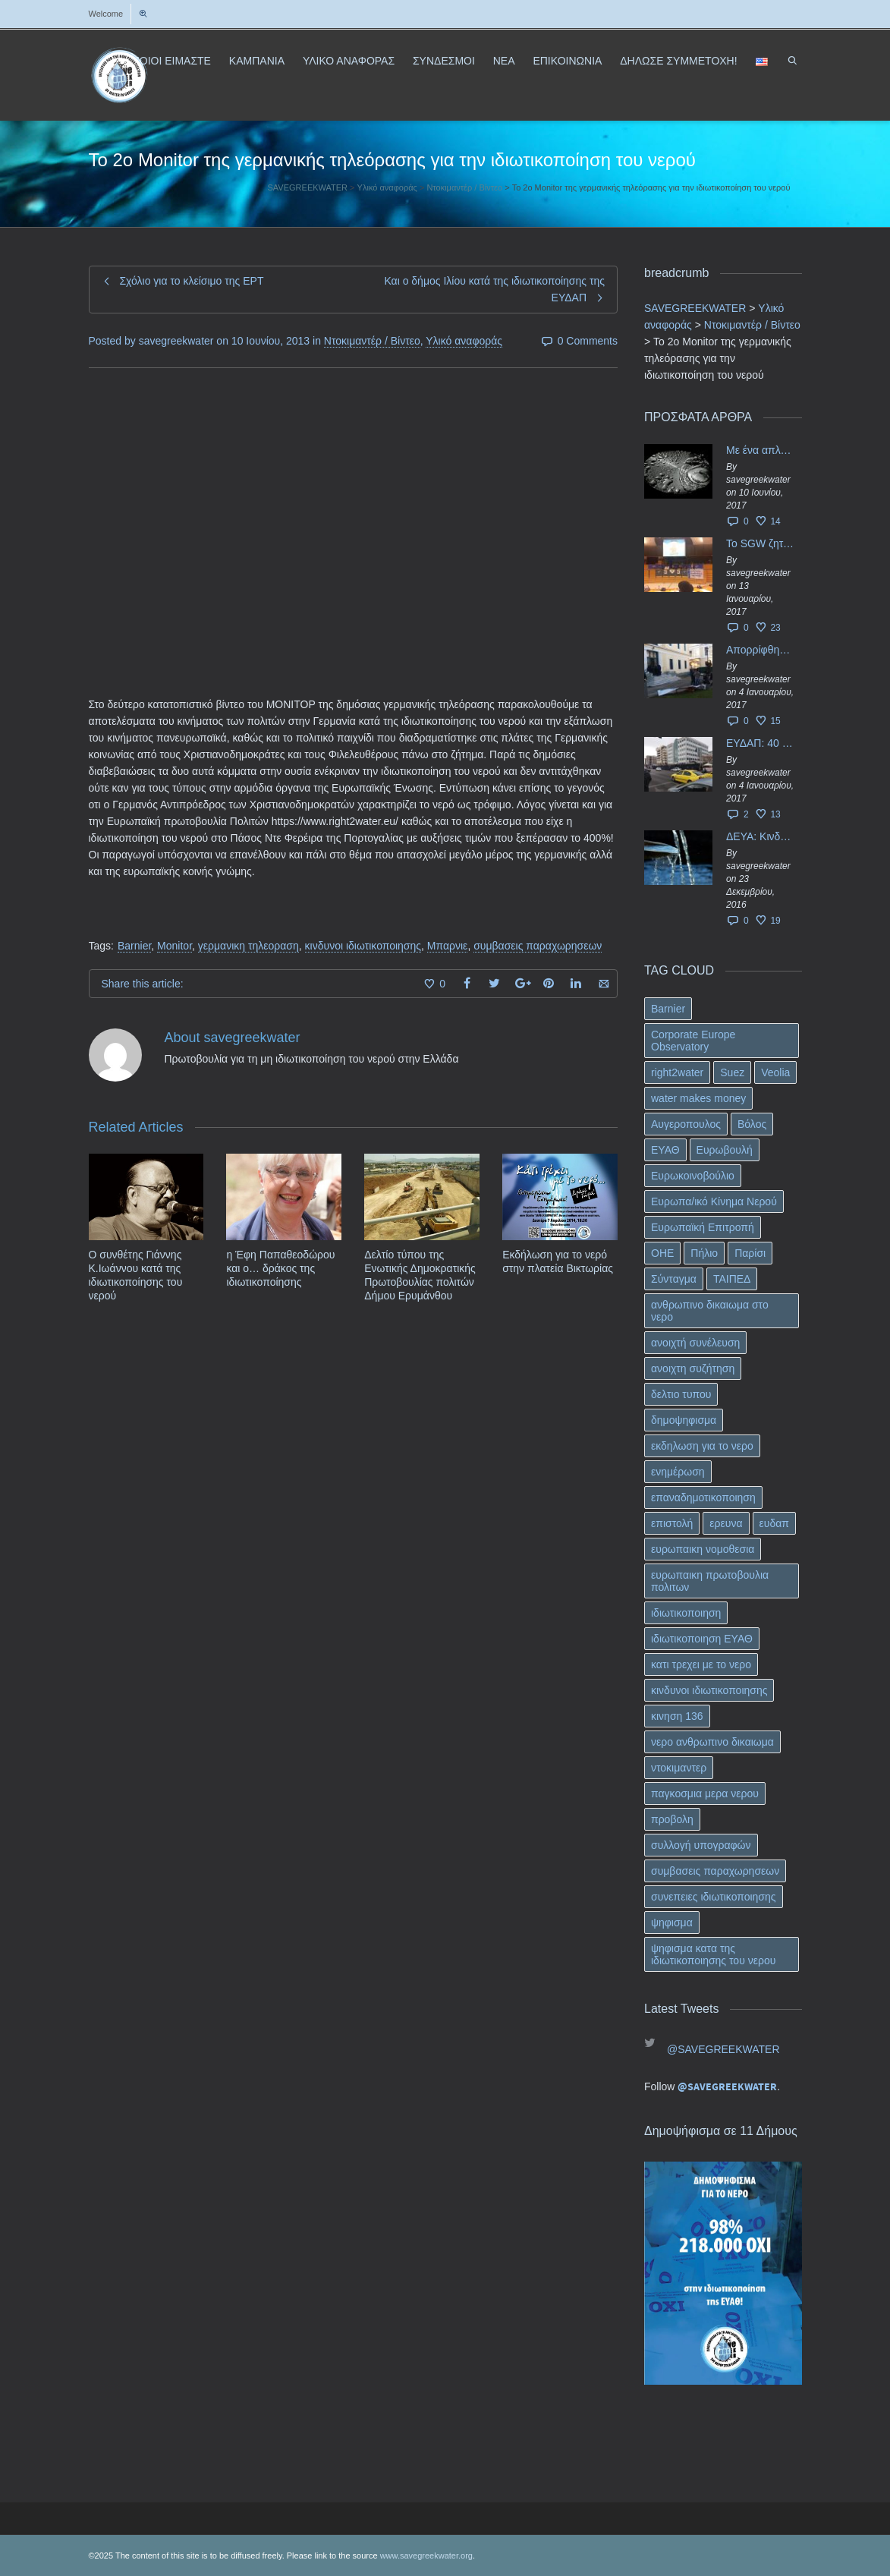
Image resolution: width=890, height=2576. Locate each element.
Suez (732, 1072)
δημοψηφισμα (683, 1420)
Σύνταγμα (674, 1279)
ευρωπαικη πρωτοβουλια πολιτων (710, 1581)
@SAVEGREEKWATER (723, 2049)
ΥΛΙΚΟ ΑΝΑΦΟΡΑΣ (349, 61)
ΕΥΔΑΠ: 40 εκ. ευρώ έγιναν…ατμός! (760, 743)
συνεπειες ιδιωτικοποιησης (713, 1897)
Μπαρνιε (447, 946)
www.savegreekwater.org (426, 2555)
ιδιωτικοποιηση (686, 1613)
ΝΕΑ (504, 61)
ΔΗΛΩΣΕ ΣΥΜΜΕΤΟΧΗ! (678, 61)
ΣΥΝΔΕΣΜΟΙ (444, 61)
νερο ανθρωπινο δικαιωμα (712, 1742)
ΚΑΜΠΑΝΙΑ (257, 61)
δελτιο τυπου (681, 1394)
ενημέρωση (678, 1472)
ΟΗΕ (662, 1253)
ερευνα (725, 1523)
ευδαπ (774, 1523)
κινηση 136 (677, 1716)
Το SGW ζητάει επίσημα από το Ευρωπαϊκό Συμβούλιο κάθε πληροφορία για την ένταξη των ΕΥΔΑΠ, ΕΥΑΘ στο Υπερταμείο (760, 543)
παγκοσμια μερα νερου (705, 1793)
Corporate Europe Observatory (693, 1040)
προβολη (672, 1819)
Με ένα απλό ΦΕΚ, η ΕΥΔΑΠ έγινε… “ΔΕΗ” (760, 450)
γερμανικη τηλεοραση (248, 946)
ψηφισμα (672, 1922)
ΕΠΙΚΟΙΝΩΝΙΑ (567, 61)
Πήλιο (704, 1253)
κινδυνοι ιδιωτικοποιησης (363, 946)
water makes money (698, 1098)
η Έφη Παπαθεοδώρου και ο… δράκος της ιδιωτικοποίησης (280, 1268)
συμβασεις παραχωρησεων (537, 946)
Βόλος (751, 1124)
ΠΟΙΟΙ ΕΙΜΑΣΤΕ (171, 61)
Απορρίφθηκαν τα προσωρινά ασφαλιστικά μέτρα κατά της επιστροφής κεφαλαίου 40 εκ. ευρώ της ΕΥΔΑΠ (760, 650)
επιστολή (672, 1523)
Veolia (775, 1072)
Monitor (174, 946)
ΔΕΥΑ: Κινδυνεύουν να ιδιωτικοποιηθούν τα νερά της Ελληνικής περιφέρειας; (760, 836)
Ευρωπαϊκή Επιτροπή (702, 1227)
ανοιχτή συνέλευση (695, 1343)
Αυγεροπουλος (686, 1124)
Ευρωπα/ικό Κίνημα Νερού (714, 1201)
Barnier (134, 946)
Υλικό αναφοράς (464, 341)
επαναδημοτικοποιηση (703, 1497)
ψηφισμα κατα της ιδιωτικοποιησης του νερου (713, 1954)
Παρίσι (750, 1253)
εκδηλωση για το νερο (702, 1446)
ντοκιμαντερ (678, 1768)
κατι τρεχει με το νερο (701, 1664)
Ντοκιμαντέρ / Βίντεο (372, 341)
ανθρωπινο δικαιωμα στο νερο (710, 1311)
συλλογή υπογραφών (701, 1845)
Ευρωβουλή (725, 1150)
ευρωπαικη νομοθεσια (702, 1549)
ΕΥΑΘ (665, 1150)
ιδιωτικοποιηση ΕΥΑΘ (702, 1639)
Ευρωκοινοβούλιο (692, 1176)
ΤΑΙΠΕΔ (732, 1279)
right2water (677, 1072)
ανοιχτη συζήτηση (692, 1368)
